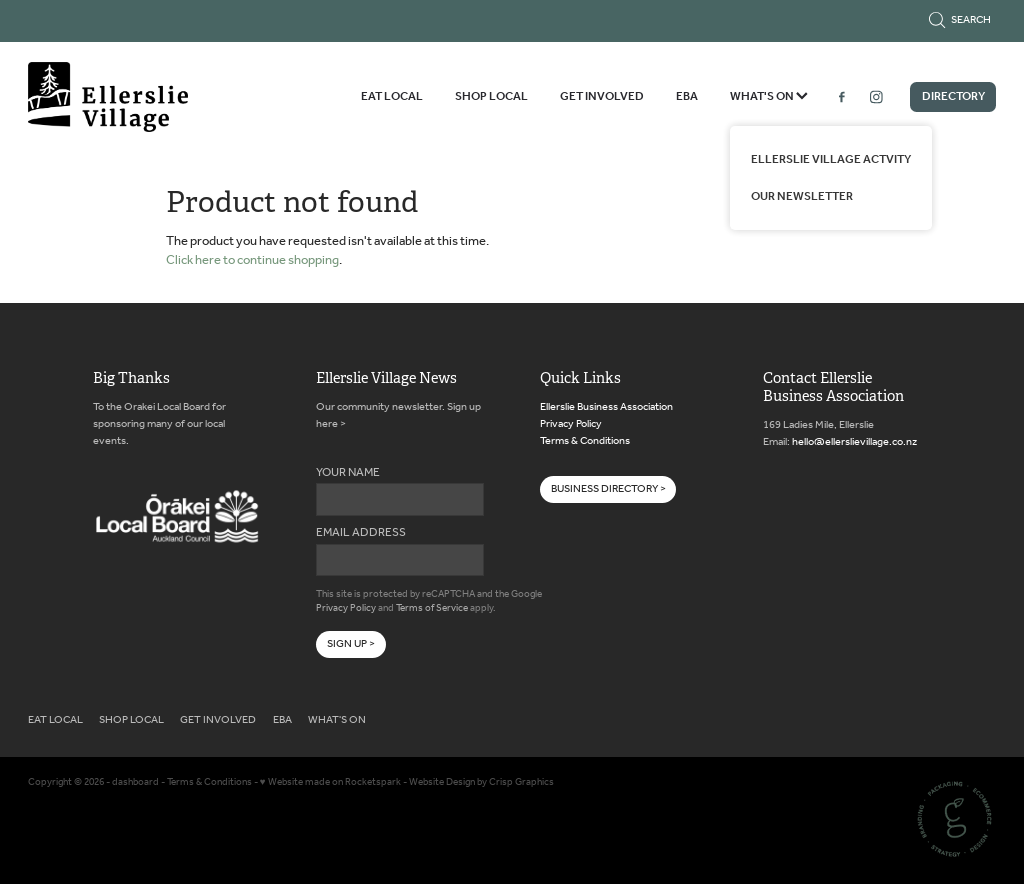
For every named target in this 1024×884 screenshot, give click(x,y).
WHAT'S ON (769, 96)
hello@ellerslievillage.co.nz (854, 442)
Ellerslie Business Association (606, 407)
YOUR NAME (348, 473)
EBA (687, 96)
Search (960, 20)
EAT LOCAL (392, 96)
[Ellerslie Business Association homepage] (125, 97)
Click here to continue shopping (252, 260)
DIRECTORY (953, 96)
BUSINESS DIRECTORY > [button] (608, 489)
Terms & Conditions (585, 441)
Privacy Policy (346, 608)
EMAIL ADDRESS (361, 533)
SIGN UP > (351, 644)
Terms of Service (432, 608)
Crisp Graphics (521, 782)
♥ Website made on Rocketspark (330, 782)
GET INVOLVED (602, 96)
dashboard (135, 782)
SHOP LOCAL (491, 96)
